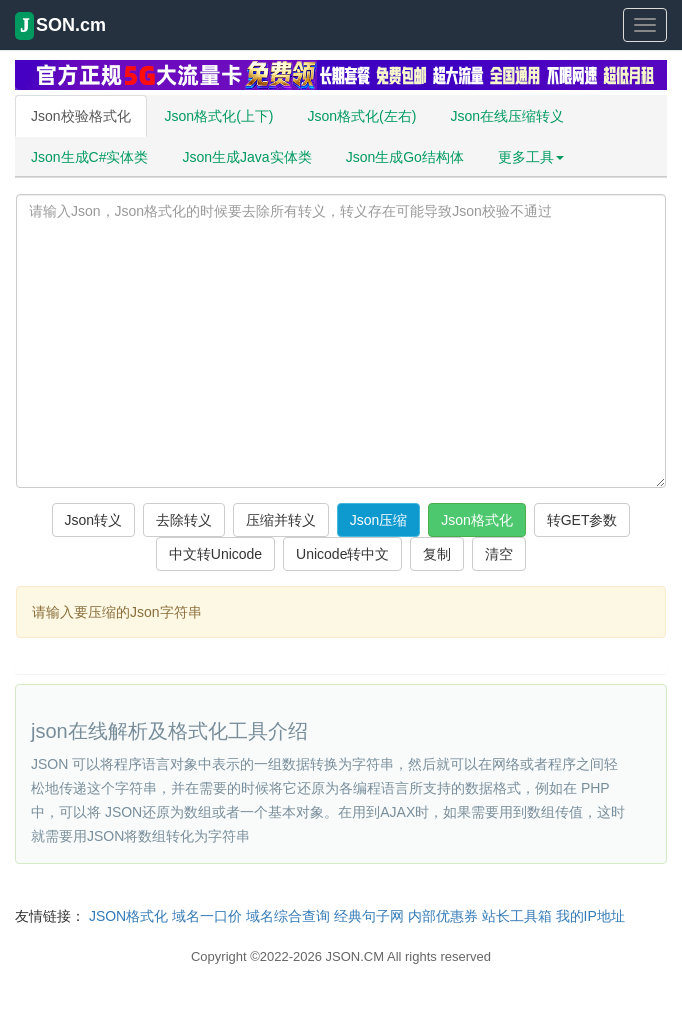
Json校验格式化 (81, 116)
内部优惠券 (443, 916)
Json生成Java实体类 (246, 157)
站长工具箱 (517, 916)
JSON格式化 (128, 916)
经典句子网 (369, 916)
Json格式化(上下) (219, 116)
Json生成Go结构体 (405, 157)
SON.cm (60, 26)
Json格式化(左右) (361, 116)
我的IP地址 (590, 916)
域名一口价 (207, 916)
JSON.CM (355, 956)
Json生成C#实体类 (89, 157)
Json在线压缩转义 (507, 116)
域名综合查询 (288, 916)
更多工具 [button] (531, 157)
